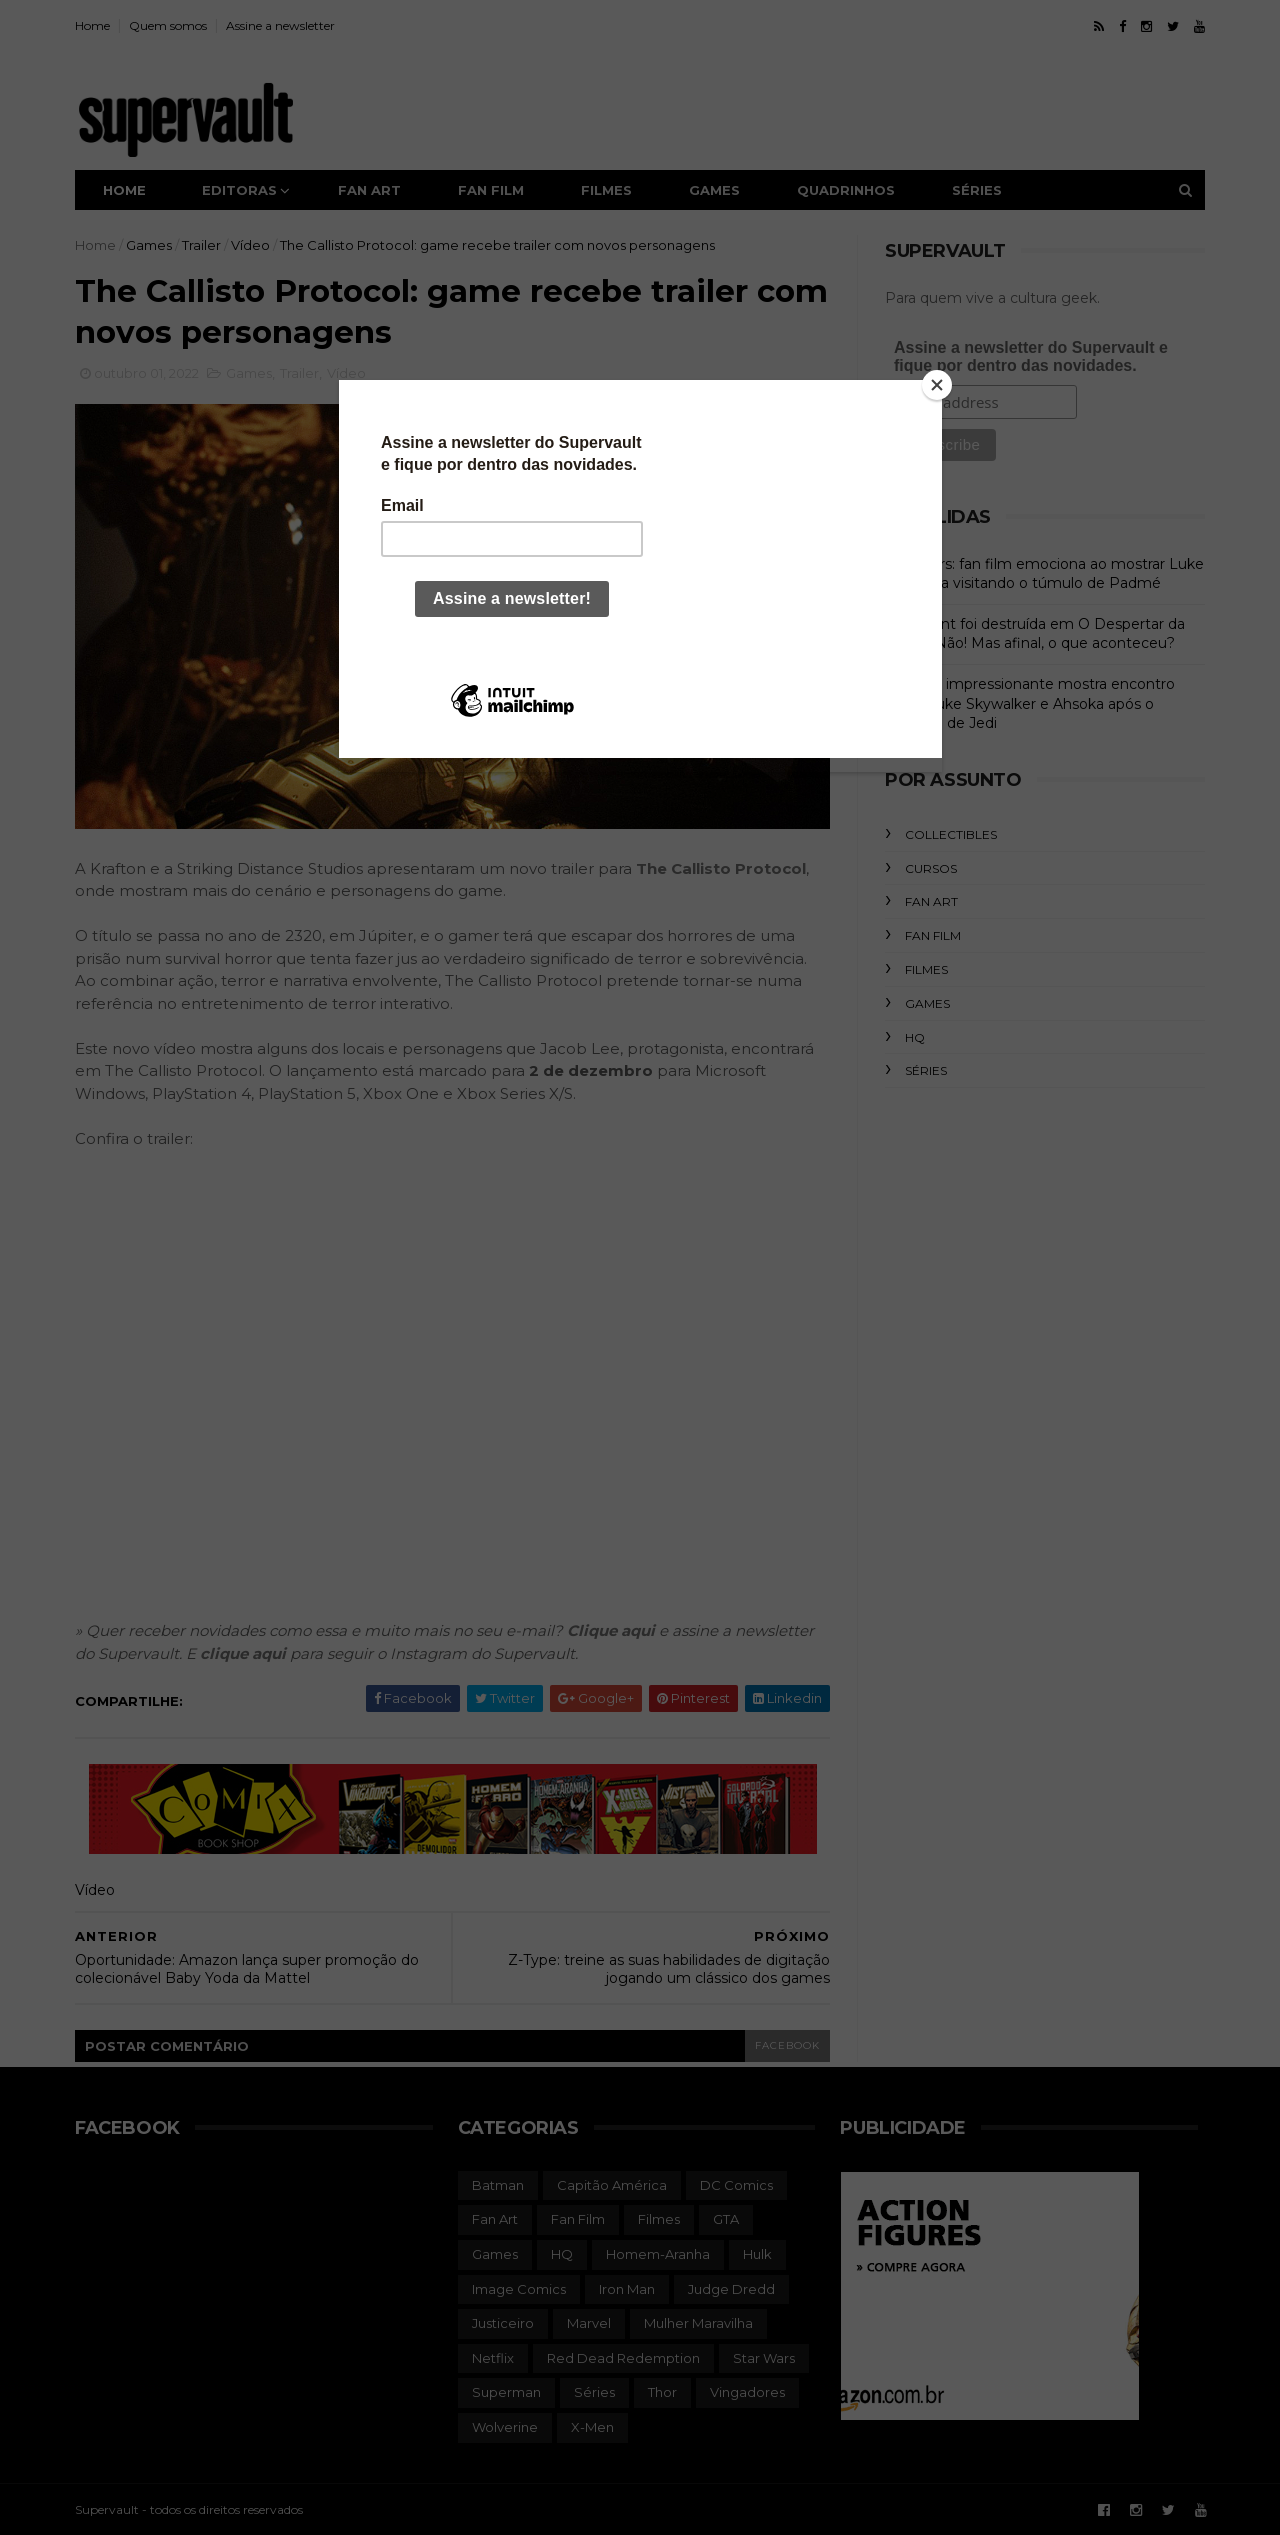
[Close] (937, 385)
